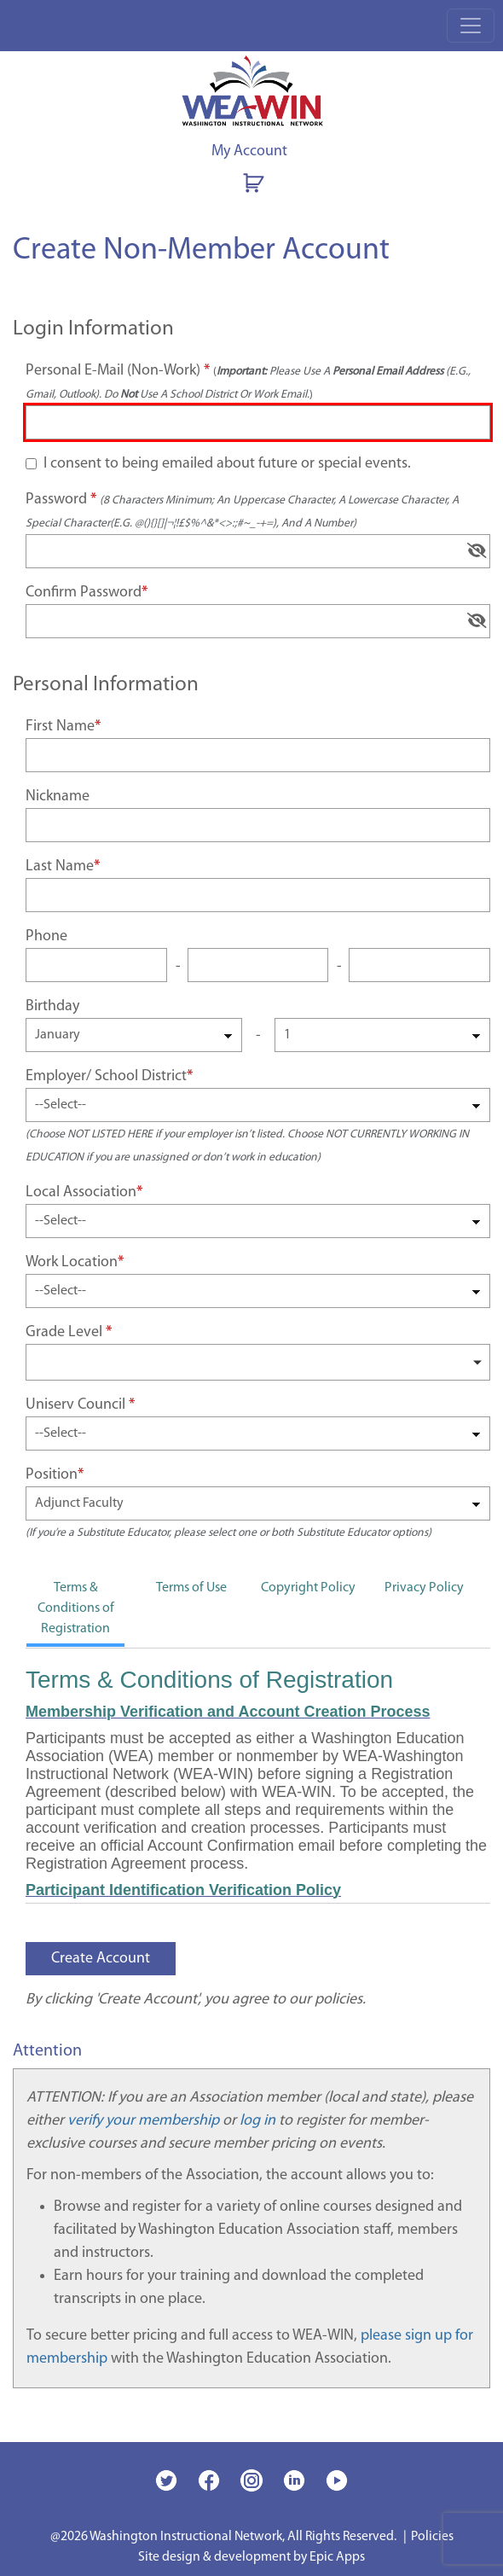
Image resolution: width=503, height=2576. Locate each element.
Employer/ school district (106, 1076)
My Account (249, 151)
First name (60, 726)
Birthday (52, 1006)
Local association (81, 1192)
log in (257, 2121)
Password (242, 510)
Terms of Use (191, 1588)
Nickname (58, 796)
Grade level (64, 1332)
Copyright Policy (308, 1588)
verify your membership (143, 2121)
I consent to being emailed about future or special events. (227, 464)
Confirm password (84, 592)
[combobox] (258, 1362)
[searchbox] (37, 1360)
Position (52, 1475)
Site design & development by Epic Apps (251, 2557)
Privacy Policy (424, 1588)
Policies (432, 2537)
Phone (46, 936)
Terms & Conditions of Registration (76, 1608)
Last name (60, 866)
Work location (72, 1262)
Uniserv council (75, 1405)
